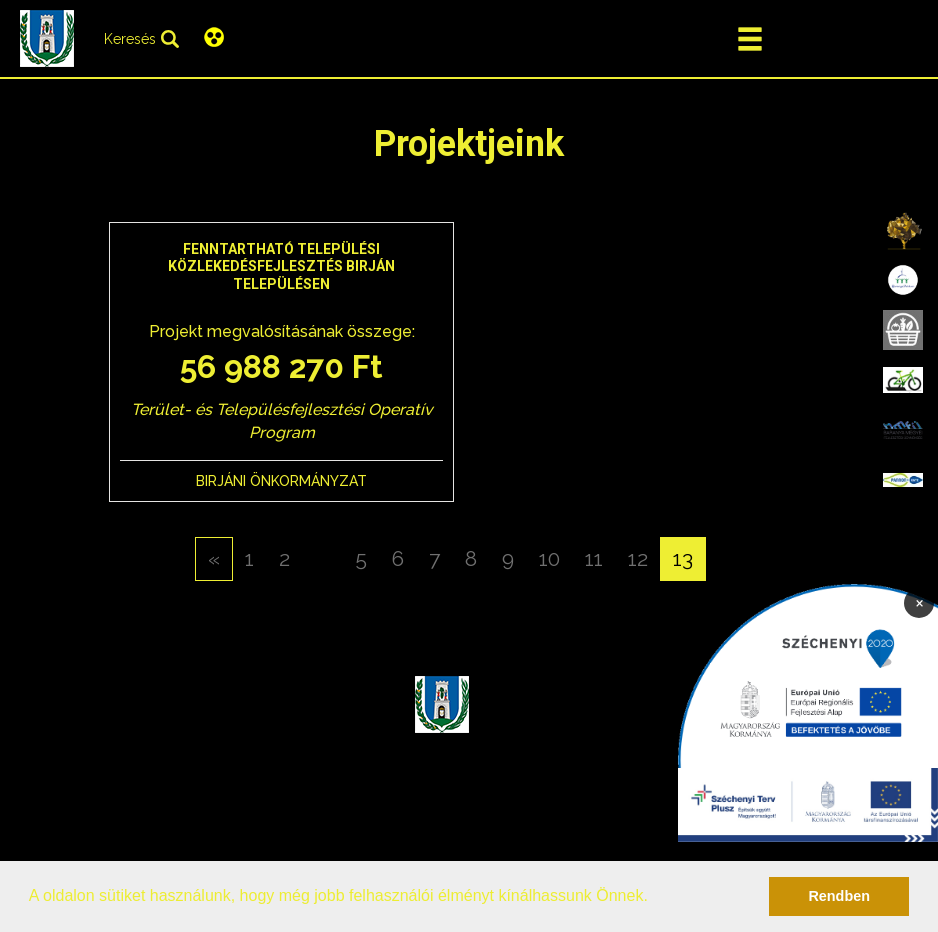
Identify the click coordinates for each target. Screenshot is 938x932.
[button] (655, 898)
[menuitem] (903, 230)
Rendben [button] (839, 896)
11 (594, 558)
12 (638, 558)
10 (549, 558)
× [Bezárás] (919, 602)
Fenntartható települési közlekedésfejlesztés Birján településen (281, 266)
